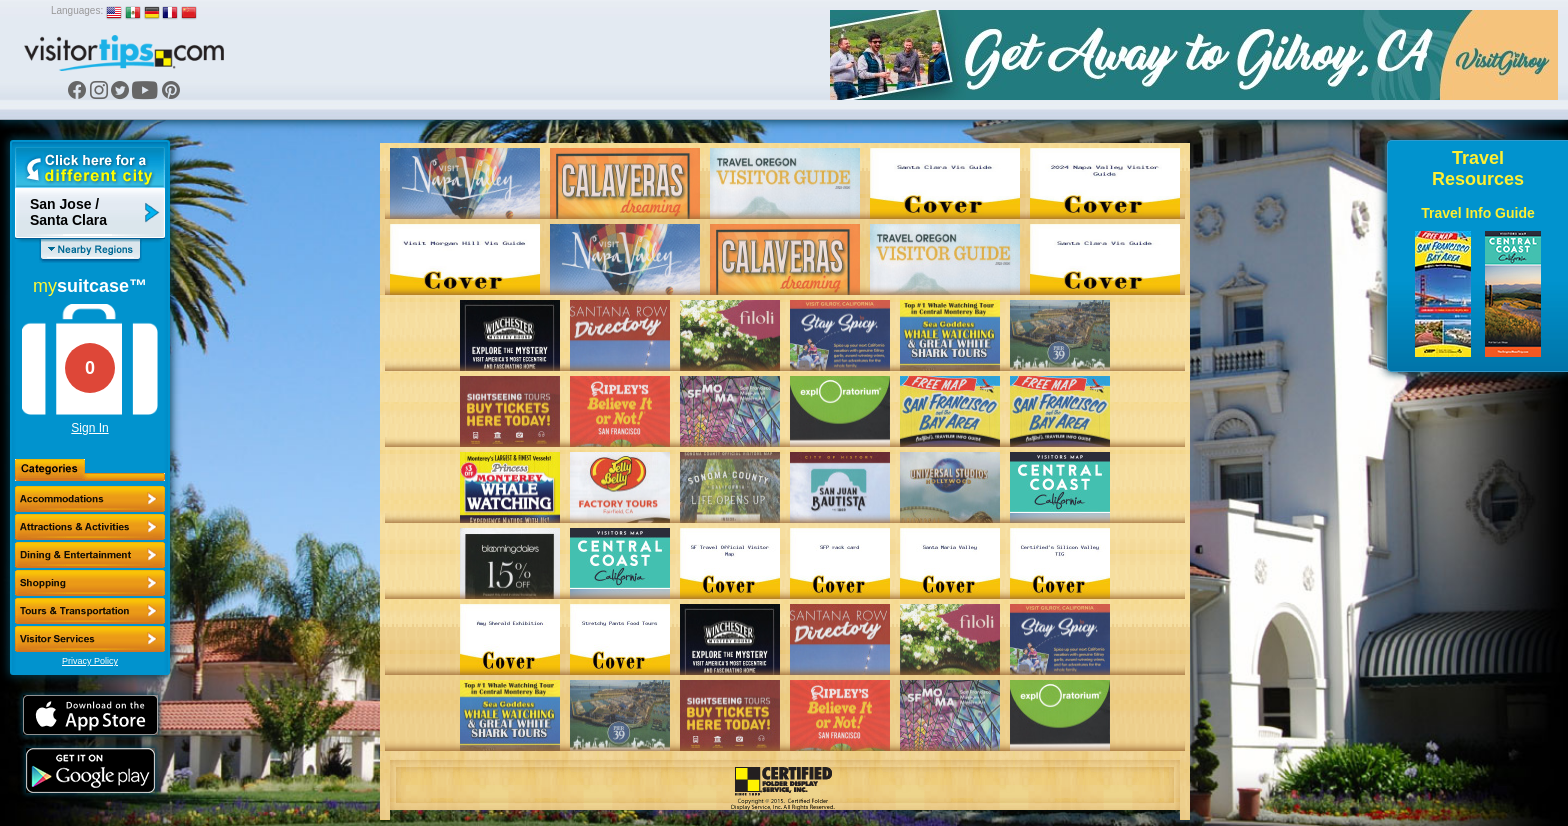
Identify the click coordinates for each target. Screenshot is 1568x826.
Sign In (89, 428)
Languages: (77, 10)
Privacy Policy (90, 661)
